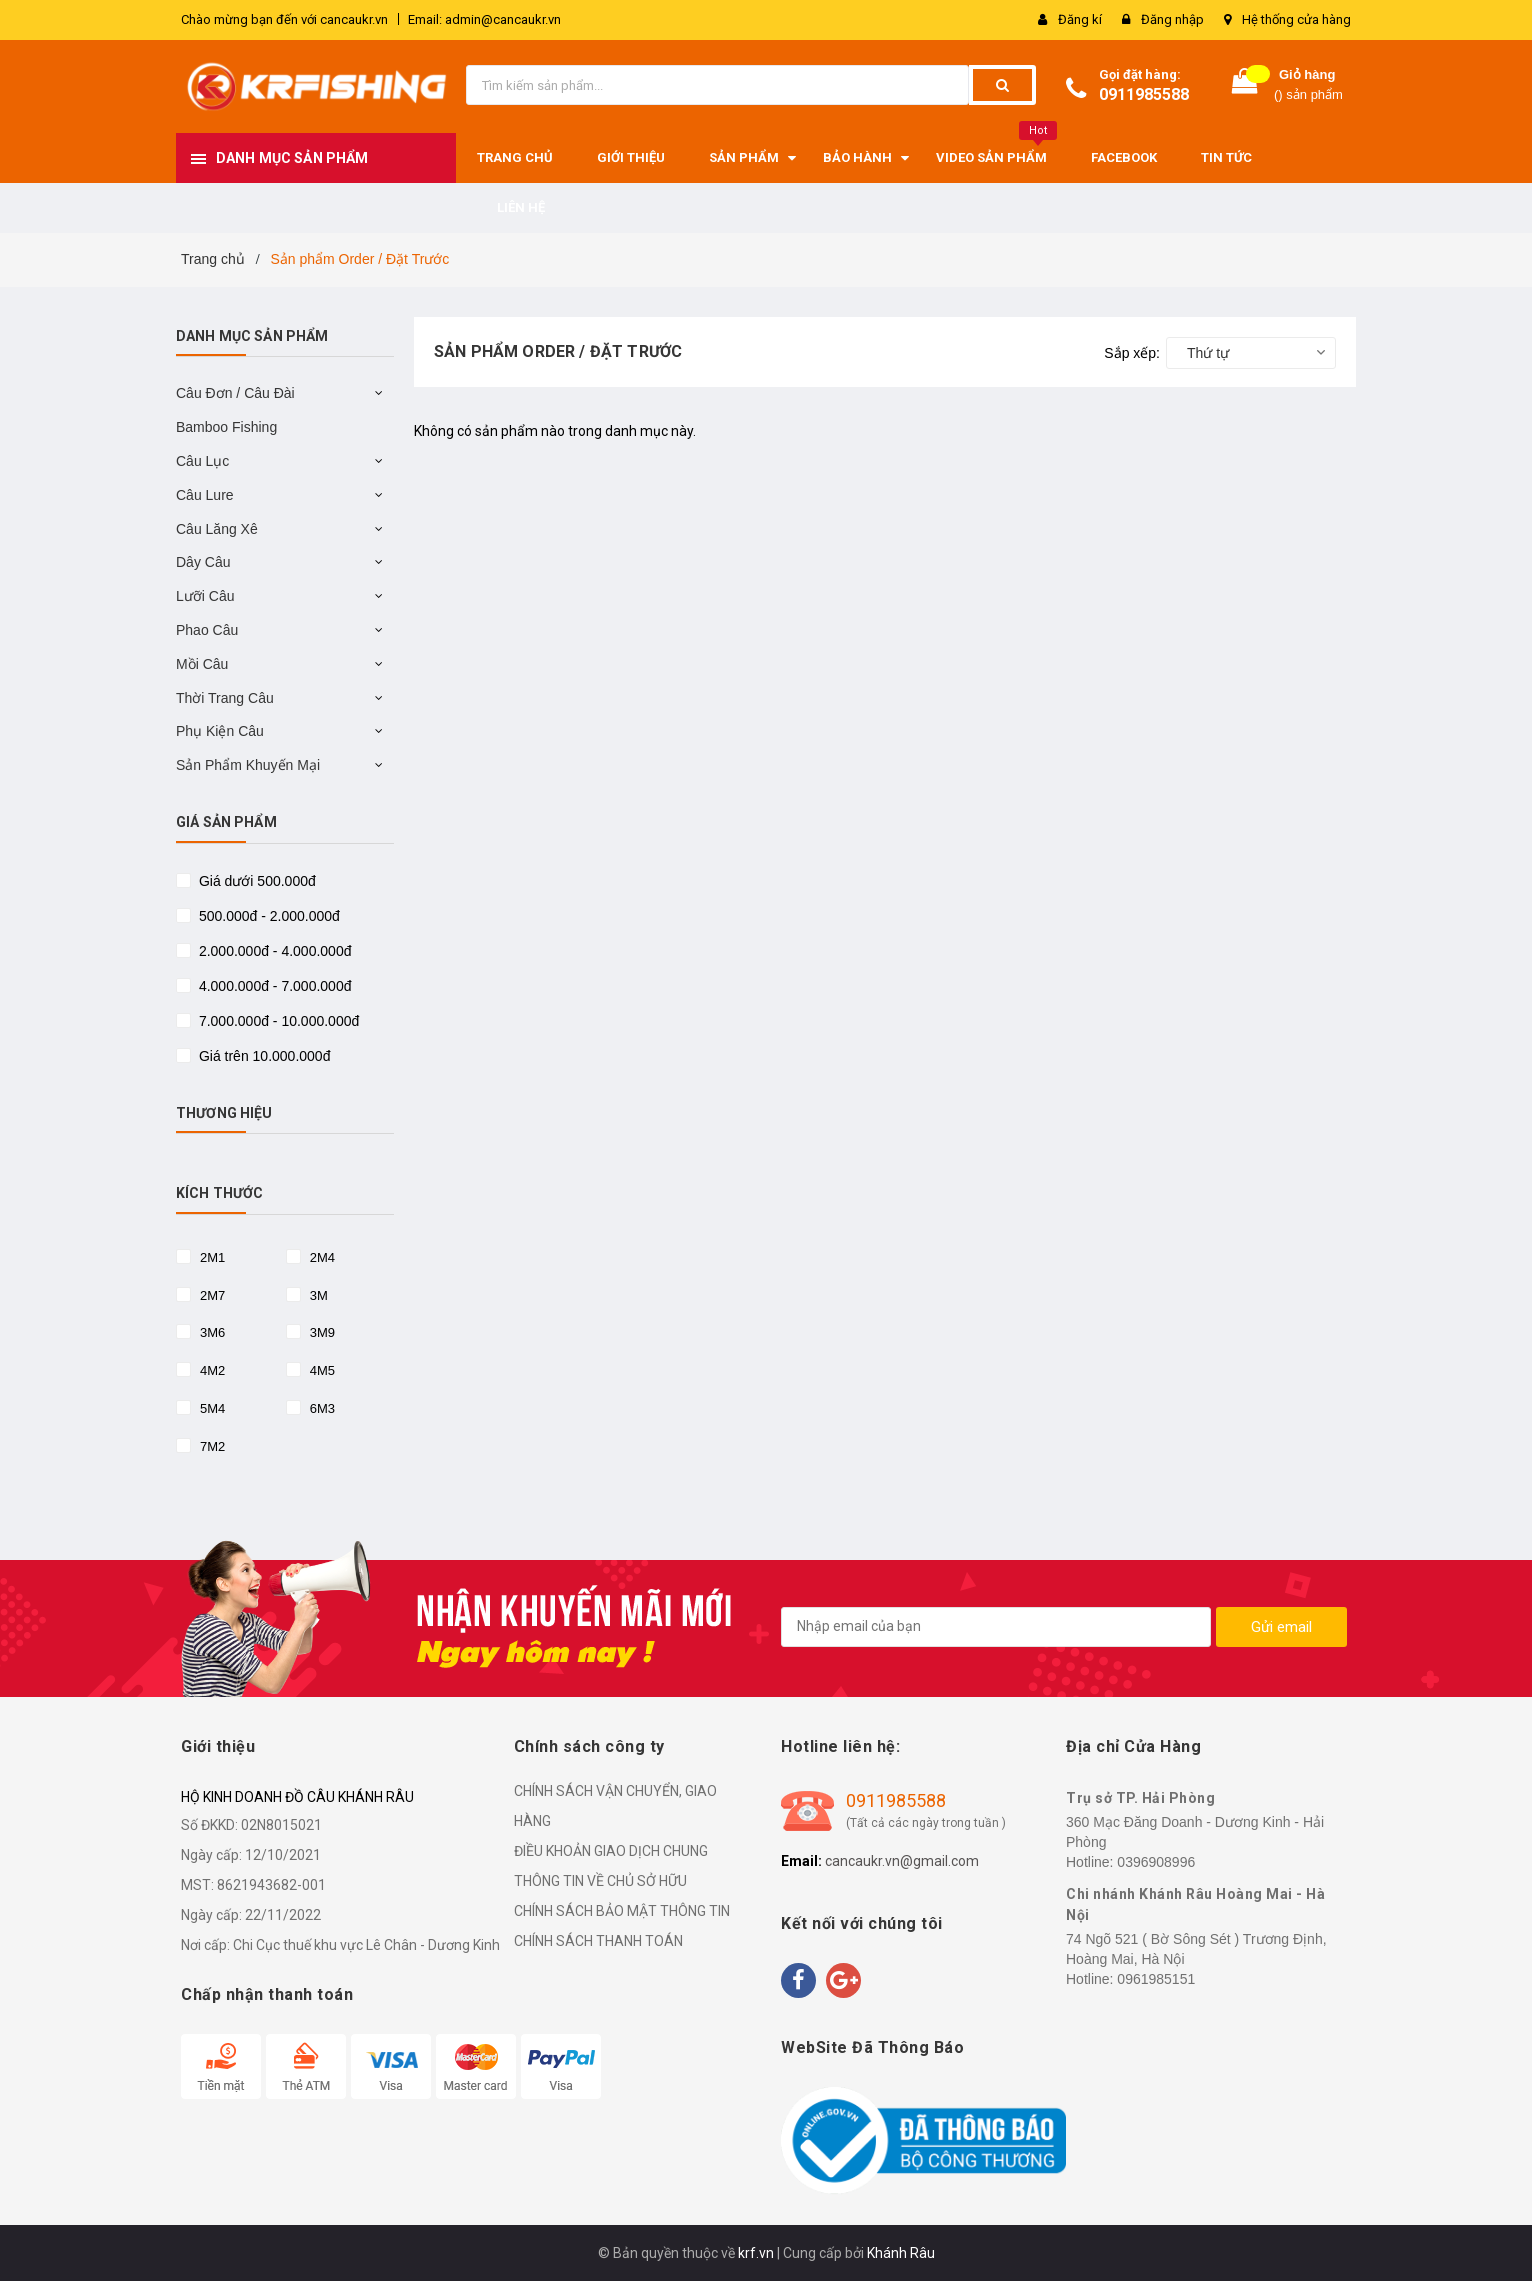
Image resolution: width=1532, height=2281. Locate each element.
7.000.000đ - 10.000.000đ (277, 1021)
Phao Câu (207, 630)
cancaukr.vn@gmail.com (902, 1861)
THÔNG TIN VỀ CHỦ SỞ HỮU (600, 1881)
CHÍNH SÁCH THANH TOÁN (598, 1941)
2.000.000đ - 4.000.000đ (273, 951)
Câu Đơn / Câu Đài (235, 393)
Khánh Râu (901, 2253)
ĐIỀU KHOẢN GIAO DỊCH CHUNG (611, 1851)
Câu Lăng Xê (217, 529)
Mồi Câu (202, 664)
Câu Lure (205, 495)
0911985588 (1144, 94)
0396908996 (1156, 1862)
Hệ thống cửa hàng (1296, 19)
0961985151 (1156, 1979)
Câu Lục (202, 461)
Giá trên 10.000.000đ (262, 1056)
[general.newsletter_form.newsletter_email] (996, 1627)
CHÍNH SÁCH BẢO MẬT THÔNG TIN (622, 1911)
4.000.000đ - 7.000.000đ (273, 986)
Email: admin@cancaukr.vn (484, 19)
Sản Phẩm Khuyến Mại (248, 765)
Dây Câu (203, 562)
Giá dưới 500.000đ (255, 881)
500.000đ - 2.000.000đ (267, 916)
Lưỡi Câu (205, 596)
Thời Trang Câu (225, 698)
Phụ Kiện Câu (220, 731)
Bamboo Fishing (226, 427)
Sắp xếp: (1132, 353)
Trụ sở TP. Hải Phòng (1140, 1798)
